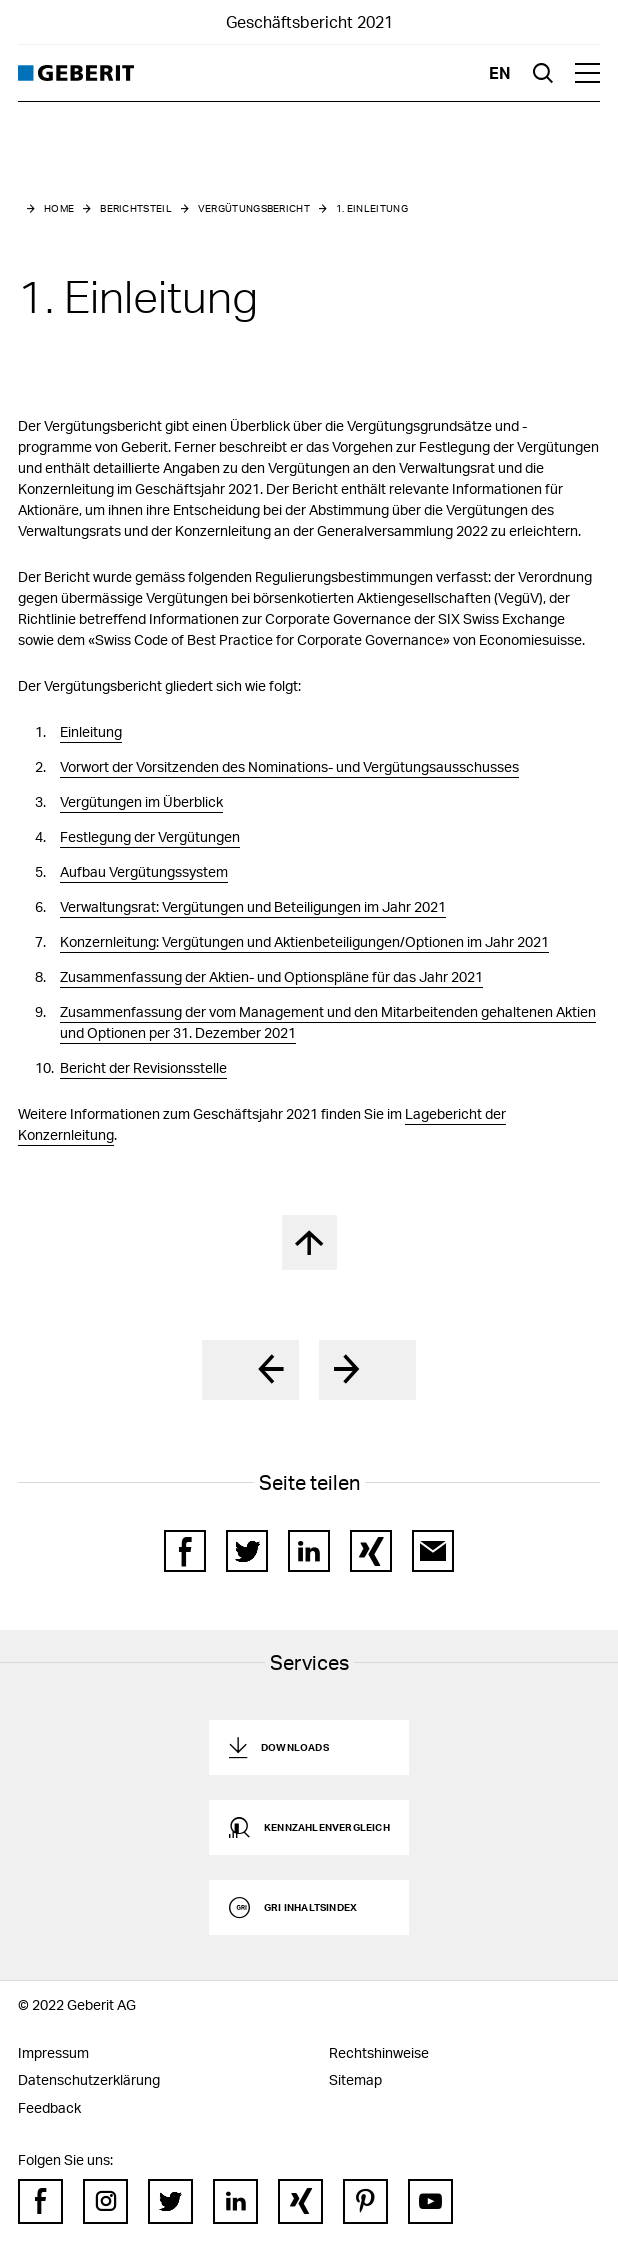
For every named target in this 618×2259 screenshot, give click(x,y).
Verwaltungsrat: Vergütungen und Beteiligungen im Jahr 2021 (253, 906)
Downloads (295, 1747)
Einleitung (91, 731)
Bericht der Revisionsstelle (143, 1067)
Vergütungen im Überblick (141, 801)
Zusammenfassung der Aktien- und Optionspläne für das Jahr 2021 (271, 976)
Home (59, 208)
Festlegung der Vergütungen (150, 836)
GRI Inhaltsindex (310, 1907)
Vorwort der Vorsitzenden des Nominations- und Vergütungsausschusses (289, 766)
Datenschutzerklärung (89, 2079)
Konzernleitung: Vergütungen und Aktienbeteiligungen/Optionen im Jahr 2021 (304, 941)
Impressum (53, 2052)
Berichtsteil (136, 208)
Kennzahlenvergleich (327, 1827)
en (500, 72)
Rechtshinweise (379, 2052)
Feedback (49, 2107)
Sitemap (355, 2079)
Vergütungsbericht (254, 208)
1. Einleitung (372, 208)
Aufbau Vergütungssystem (144, 871)
